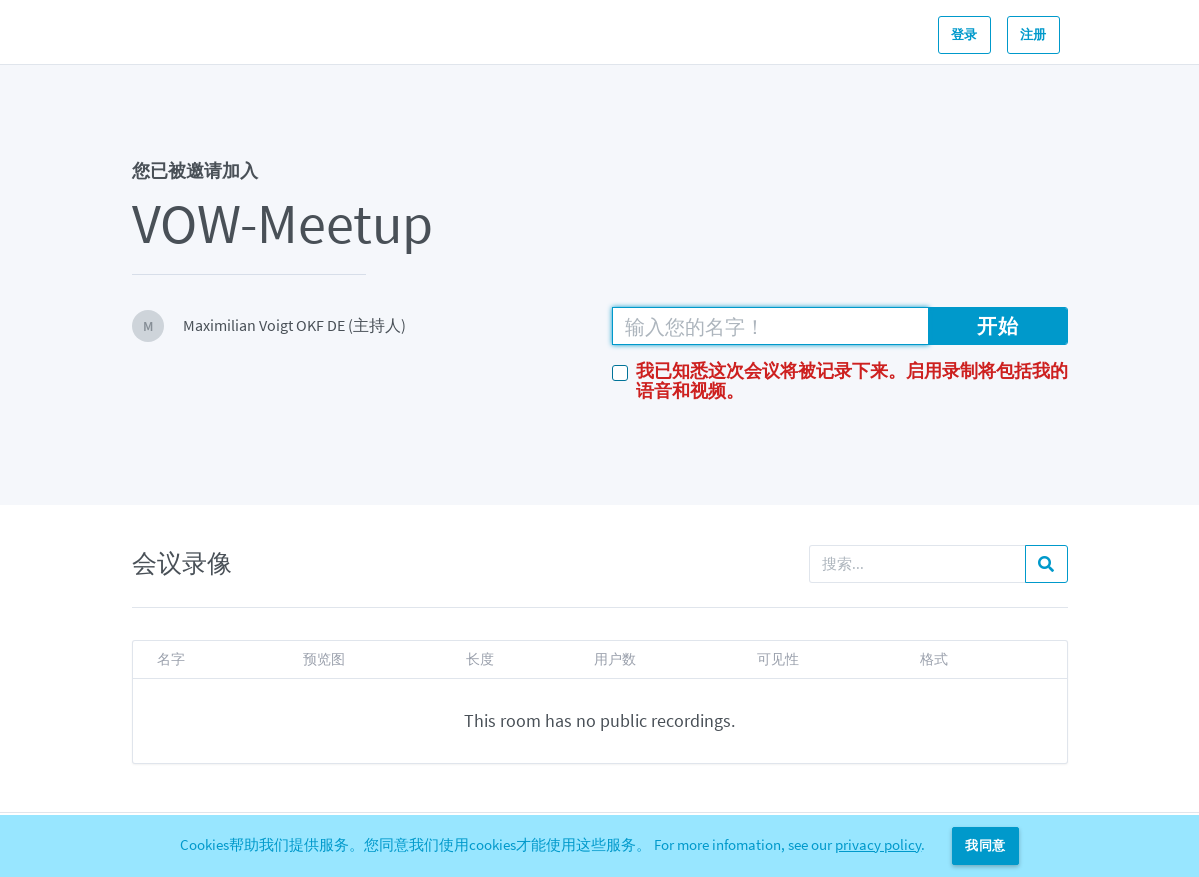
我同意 (985, 845)
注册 (1033, 34)
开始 (997, 325)
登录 (964, 34)
